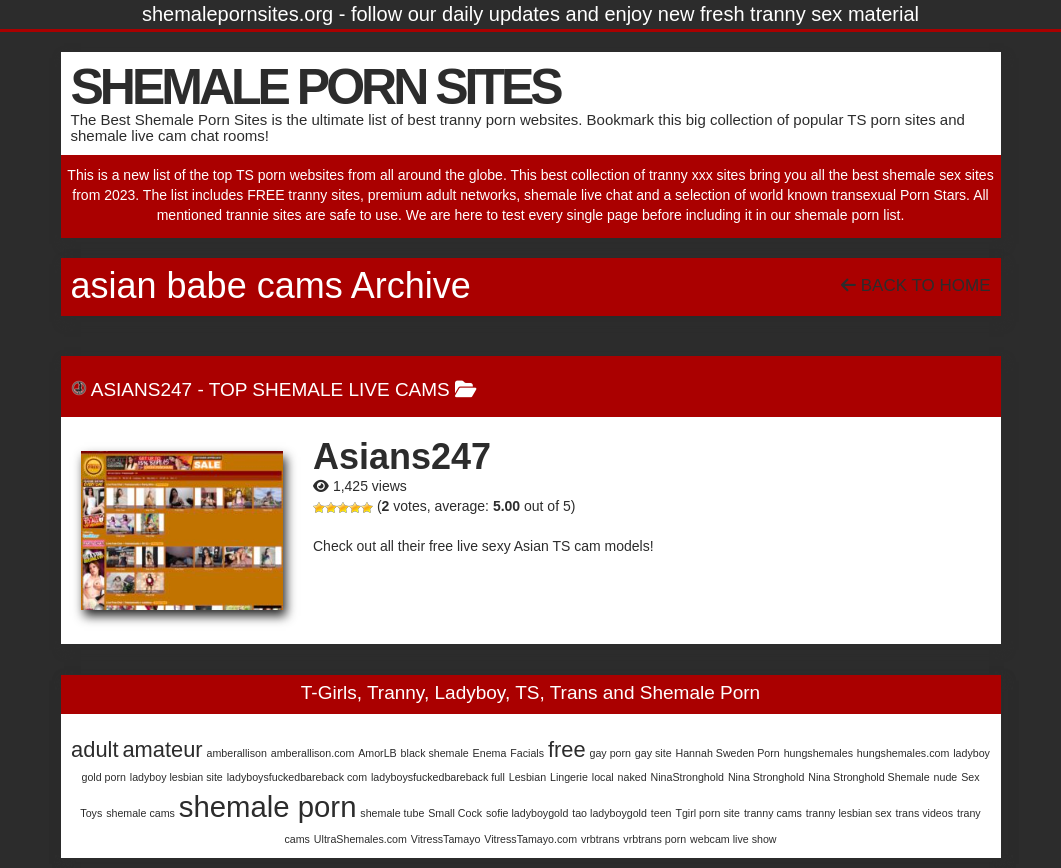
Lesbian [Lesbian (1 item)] (527, 777)
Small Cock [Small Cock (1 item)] (455, 813)
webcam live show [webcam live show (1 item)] (733, 839)
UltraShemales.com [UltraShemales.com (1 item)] (360, 839)
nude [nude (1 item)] (946, 777)
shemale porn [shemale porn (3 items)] (268, 806)
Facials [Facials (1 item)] (527, 753)
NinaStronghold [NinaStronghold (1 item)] (687, 777)
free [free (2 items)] (567, 749)
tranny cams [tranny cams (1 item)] (773, 813)
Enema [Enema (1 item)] (490, 753)
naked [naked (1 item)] (632, 777)
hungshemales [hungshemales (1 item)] (818, 753)
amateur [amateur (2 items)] (162, 749)
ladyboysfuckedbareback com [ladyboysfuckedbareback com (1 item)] (297, 777)
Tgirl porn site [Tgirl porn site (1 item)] (707, 813)
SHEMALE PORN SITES (315, 87)
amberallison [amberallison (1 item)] (236, 753)
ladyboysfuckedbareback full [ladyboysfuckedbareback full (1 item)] (438, 777)
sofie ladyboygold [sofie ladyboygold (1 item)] (527, 813)
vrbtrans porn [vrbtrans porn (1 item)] (654, 839)
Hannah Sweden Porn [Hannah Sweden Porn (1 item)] (727, 753)
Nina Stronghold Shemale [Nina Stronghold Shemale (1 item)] (868, 777)
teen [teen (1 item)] (661, 813)
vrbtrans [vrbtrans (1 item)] (600, 839)
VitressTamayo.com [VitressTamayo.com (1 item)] (530, 839)
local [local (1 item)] (603, 777)
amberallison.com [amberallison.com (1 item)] (313, 753)
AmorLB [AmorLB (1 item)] (377, 753)
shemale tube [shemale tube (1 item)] (392, 813)
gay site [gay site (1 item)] (653, 753)
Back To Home (915, 285)
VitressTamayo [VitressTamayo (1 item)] (446, 839)
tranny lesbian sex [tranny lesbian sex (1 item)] (849, 813)
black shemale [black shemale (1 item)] (435, 753)
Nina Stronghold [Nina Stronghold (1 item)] (766, 777)
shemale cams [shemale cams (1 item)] (140, 813)
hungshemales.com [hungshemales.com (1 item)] (903, 753)
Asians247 (141, 389)
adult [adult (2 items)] (94, 749)
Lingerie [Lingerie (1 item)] (569, 777)
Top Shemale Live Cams (329, 389)
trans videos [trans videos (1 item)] (924, 813)
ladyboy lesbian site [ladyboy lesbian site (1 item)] (176, 777)
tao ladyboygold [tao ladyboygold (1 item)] (609, 813)
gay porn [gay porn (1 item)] (609, 753)
